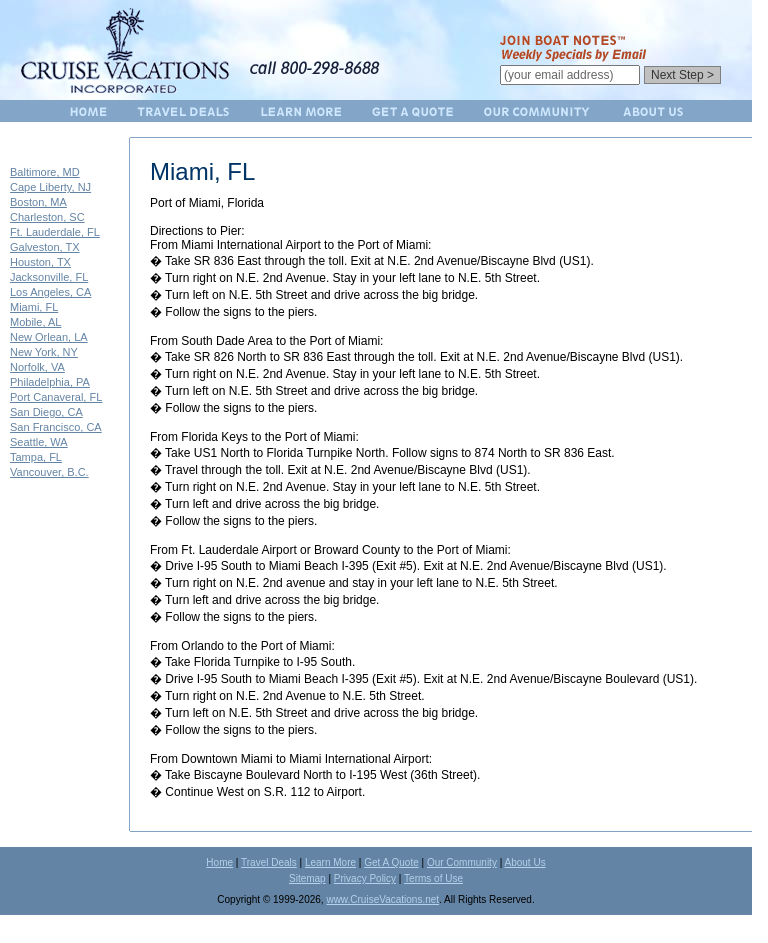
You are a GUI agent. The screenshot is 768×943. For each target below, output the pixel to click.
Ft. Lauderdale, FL (55, 232)
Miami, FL (34, 307)
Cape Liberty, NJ (50, 187)
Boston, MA (38, 202)
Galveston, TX (45, 247)
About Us (525, 862)
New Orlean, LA (49, 337)
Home (219, 862)
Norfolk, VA (37, 367)
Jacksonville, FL (49, 277)
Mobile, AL (35, 322)
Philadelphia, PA (50, 382)
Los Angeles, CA (50, 292)
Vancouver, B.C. (49, 472)
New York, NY (44, 352)
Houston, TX (40, 262)
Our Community (462, 862)
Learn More (330, 862)
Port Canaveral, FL (56, 397)
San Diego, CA (46, 412)
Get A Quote (391, 862)
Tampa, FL (36, 457)
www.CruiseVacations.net (382, 899)
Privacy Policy (365, 878)
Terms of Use (433, 878)
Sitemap (307, 878)
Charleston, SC (47, 217)
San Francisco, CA (56, 427)
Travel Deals (269, 862)
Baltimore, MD (45, 172)
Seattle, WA (39, 442)
